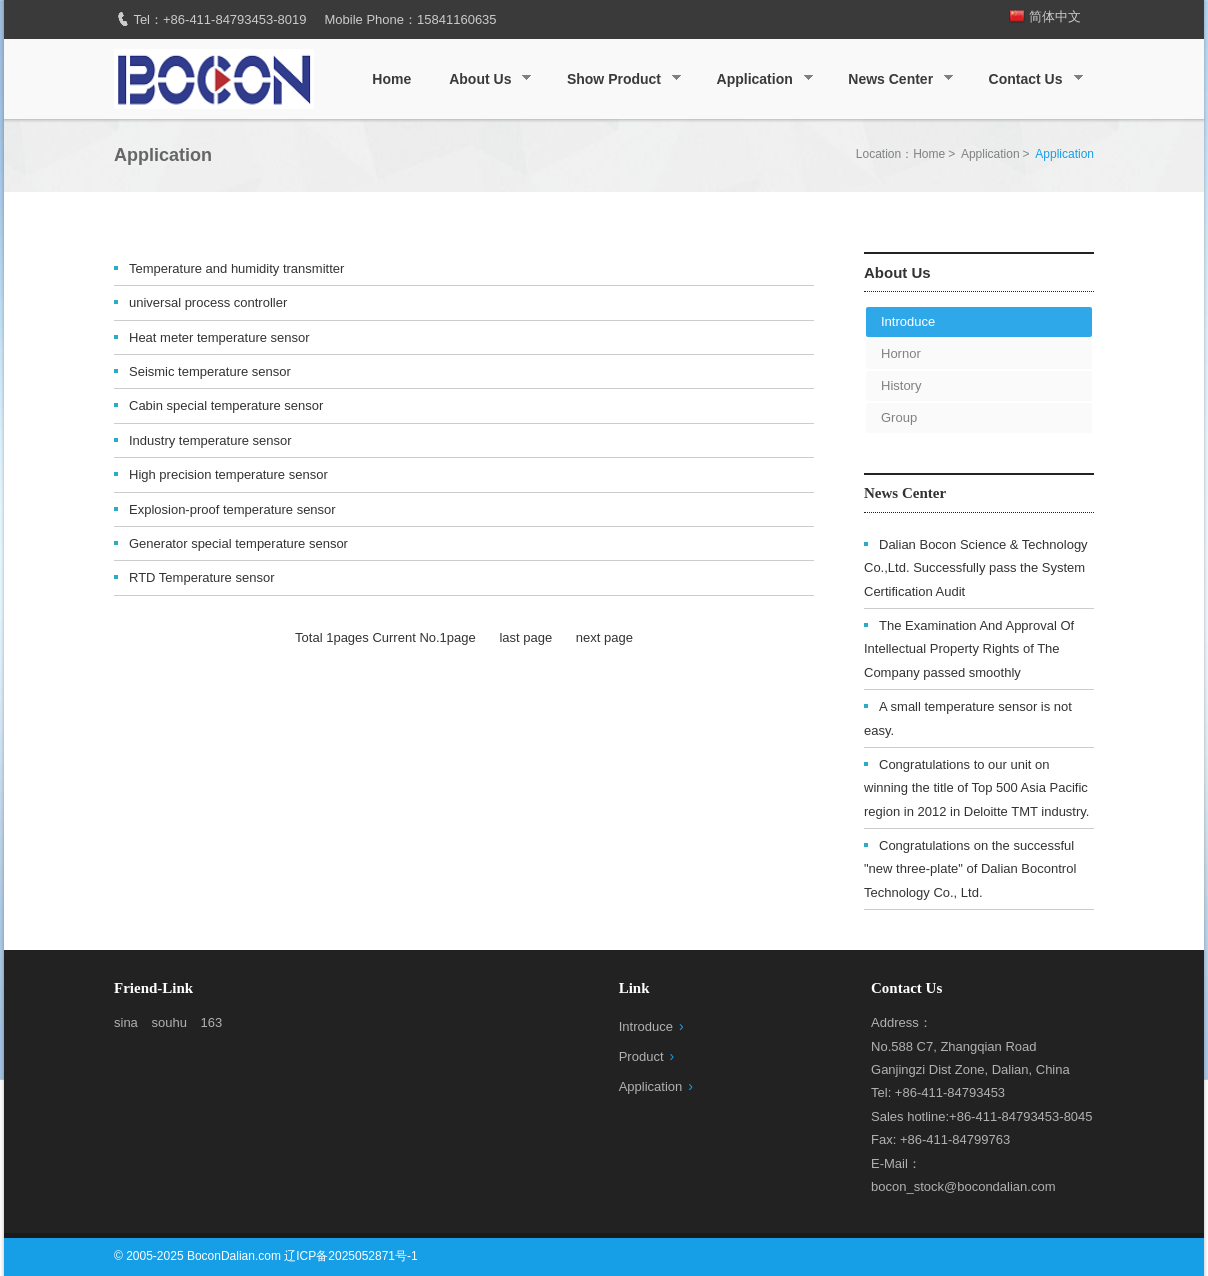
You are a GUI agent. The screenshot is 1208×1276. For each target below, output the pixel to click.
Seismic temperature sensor (210, 371)
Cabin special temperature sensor (226, 405)
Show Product (617, 79)
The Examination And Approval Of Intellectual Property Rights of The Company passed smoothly (969, 649)
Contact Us (1029, 79)
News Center (894, 79)
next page (604, 637)
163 (212, 1022)
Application (758, 79)
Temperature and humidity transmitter (236, 268)
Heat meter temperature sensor (219, 337)
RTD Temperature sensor (201, 577)
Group (899, 417)
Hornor (901, 353)
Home (391, 79)
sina (126, 1022)
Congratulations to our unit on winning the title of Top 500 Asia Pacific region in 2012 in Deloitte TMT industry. (976, 788)
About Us (483, 79)
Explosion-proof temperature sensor (232, 509)
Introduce (908, 321)
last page (525, 637)
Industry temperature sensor (210, 440)
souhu (168, 1022)
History (901, 385)
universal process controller (208, 302)
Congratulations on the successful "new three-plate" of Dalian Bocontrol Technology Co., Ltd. (970, 869)
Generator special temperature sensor (238, 543)
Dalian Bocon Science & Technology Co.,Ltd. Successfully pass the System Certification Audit (976, 568)
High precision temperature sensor (228, 474)
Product (641, 1056)
